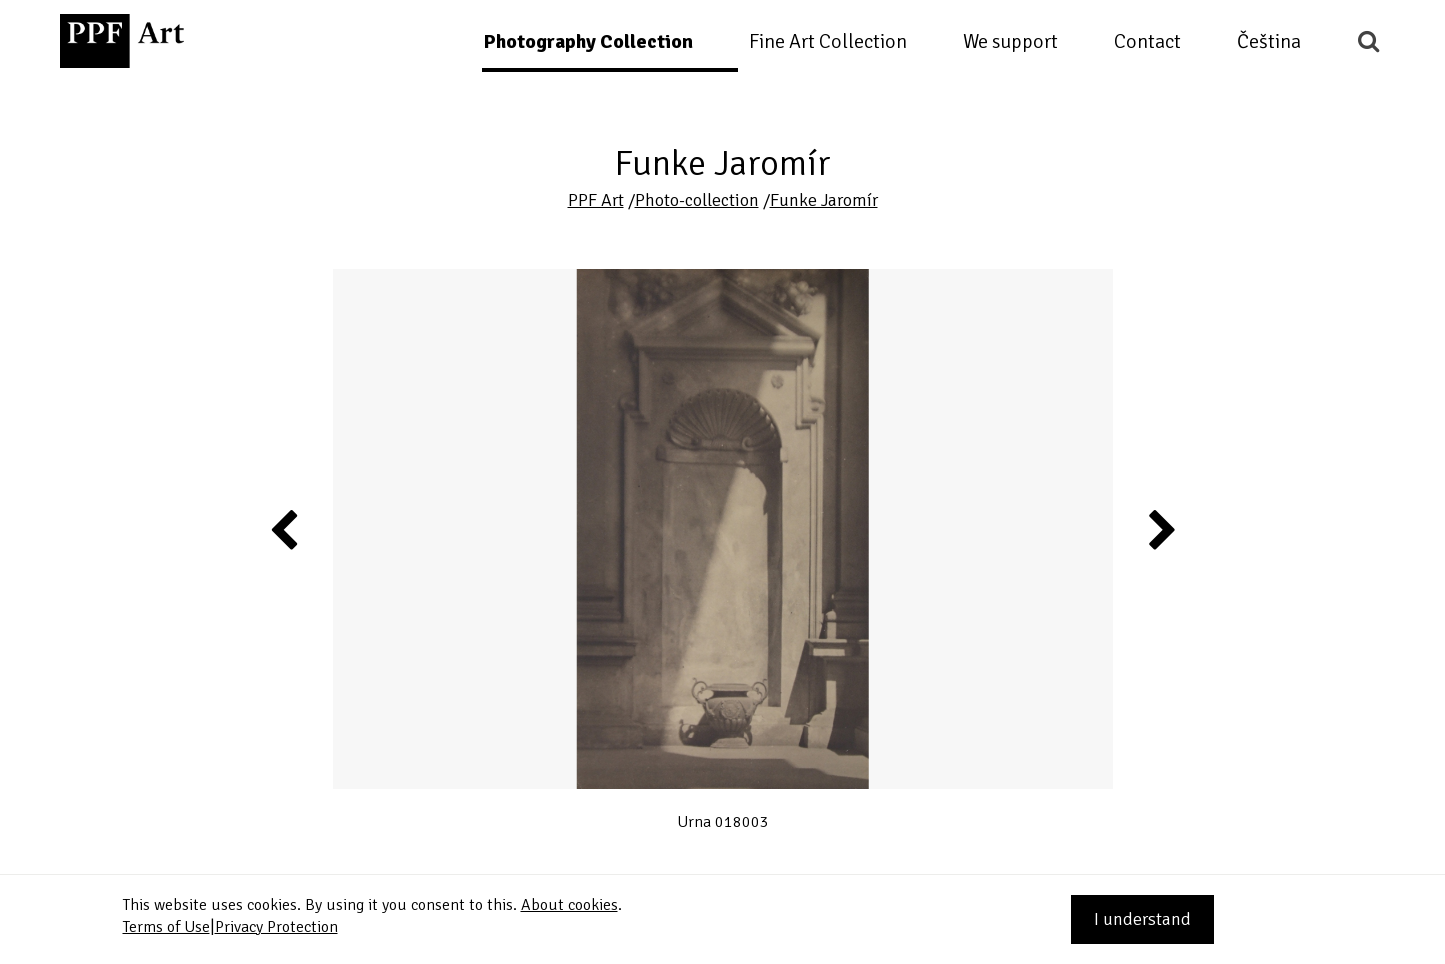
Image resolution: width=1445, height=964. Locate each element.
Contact (1147, 41)
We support (1010, 41)
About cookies (569, 905)
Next (1160, 529)
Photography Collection (588, 41)
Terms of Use (166, 927)
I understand (1142, 919)
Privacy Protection (276, 927)
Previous (285, 529)
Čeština (1269, 41)
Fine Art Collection (828, 41)
